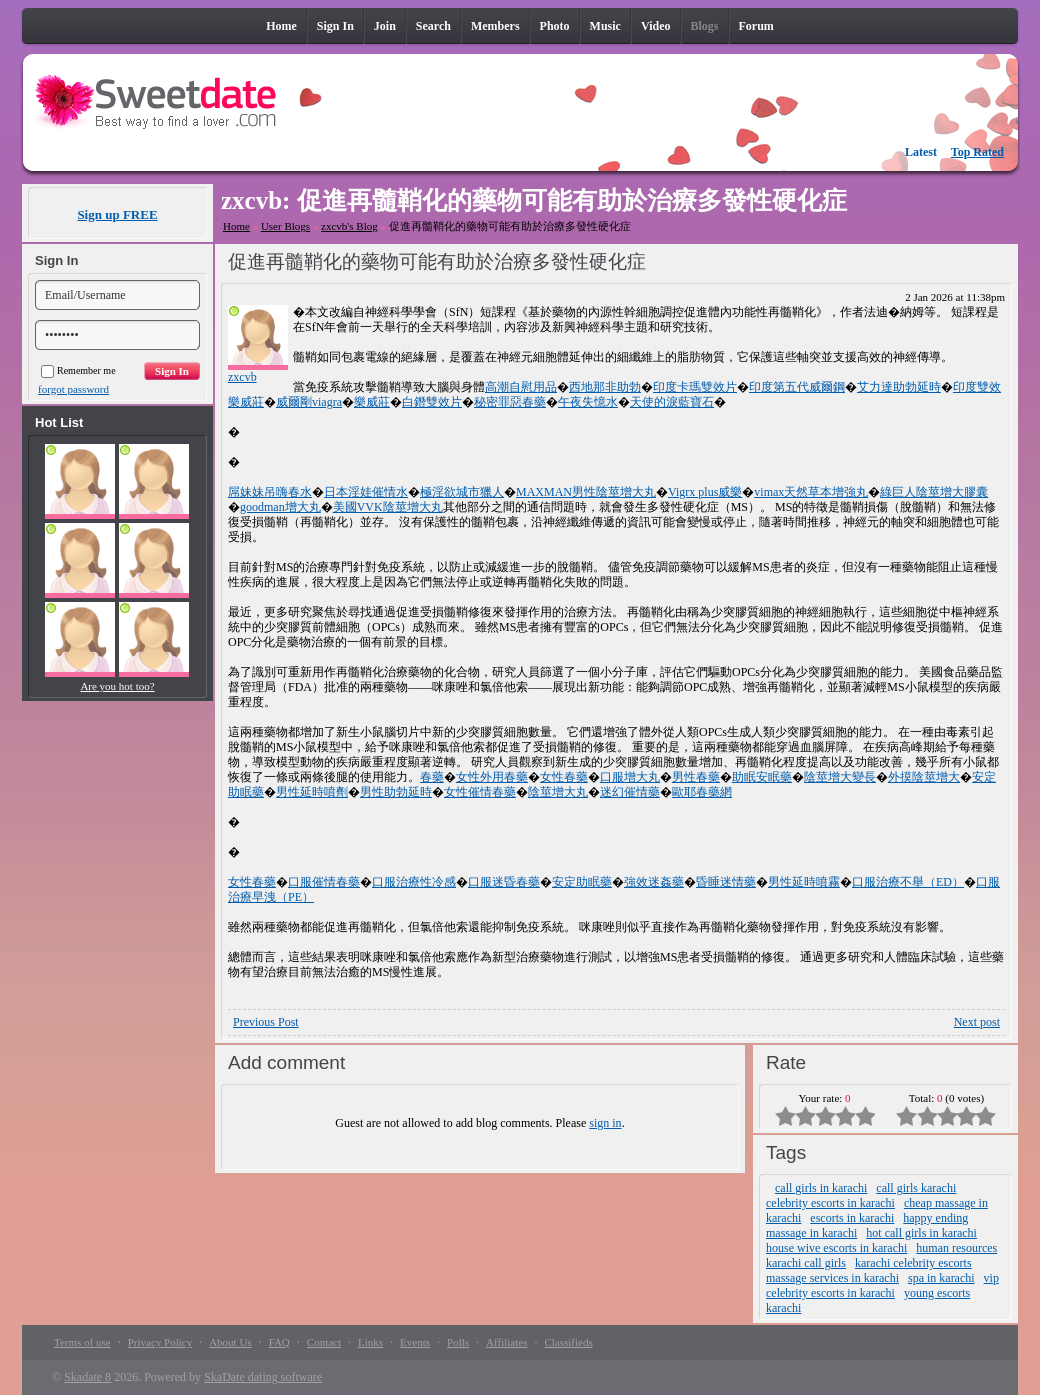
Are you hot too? (117, 686)
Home (236, 226)
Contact (324, 1342)
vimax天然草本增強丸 (811, 492)
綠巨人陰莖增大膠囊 (934, 492)
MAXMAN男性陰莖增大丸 (586, 492)
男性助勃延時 (396, 792)
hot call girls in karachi (921, 1233)
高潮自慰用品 (521, 387)
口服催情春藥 (324, 882)
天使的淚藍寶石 (672, 402)
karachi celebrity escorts (913, 1263)
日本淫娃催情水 (366, 492)
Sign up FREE (117, 214)
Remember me (78, 370)
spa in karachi (941, 1278)
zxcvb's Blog (349, 226)
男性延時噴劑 (312, 792)
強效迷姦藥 (654, 882)
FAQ (279, 1342)
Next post (977, 1022)
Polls (458, 1342)
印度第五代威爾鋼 (797, 387)
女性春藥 (564, 777)
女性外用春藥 (492, 777)
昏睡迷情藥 (726, 882)
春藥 (432, 777)
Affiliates (506, 1342)
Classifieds (568, 1342)
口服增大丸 (630, 777)
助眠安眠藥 (762, 777)
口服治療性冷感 (414, 882)
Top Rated (977, 152)
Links (370, 1342)
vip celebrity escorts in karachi (882, 1285)
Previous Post (266, 1022)
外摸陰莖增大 (924, 777)
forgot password (73, 389)
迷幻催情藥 (630, 792)
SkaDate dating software (263, 1377)
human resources (956, 1248)
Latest (921, 152)
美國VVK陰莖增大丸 (388, 507)
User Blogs (285, 226)
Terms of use (82, 1342)
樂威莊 (372, 402)
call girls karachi (916, 1188)
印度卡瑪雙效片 (695, 387)
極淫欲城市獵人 (462, 492)
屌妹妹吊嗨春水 (270, 492)
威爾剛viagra (309, 402)
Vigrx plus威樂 (705, 492)
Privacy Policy (160, 1342)
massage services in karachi (832, 1278)
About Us (230, 1342)
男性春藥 (696, 777)
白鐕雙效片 (432, 402)
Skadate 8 (87, 1377)
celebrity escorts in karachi (830, 1203)
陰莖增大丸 (558, 792)
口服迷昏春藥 (504, 882)
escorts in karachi (852, 1218)
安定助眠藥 (582, 882)
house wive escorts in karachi (836, 1248)
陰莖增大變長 (840, 777)
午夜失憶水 (588, 402)
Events (415, 1342)
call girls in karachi (821, 1188)
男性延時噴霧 (804, 882)
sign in (605, 1123)
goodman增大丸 (280, 507)
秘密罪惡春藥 (510, 402)
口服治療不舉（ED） (908, 882)
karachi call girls (806, 1263)
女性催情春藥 (480, 792)
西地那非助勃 (605, 387)
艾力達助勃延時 (899, 387)
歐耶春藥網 (702, 792)
